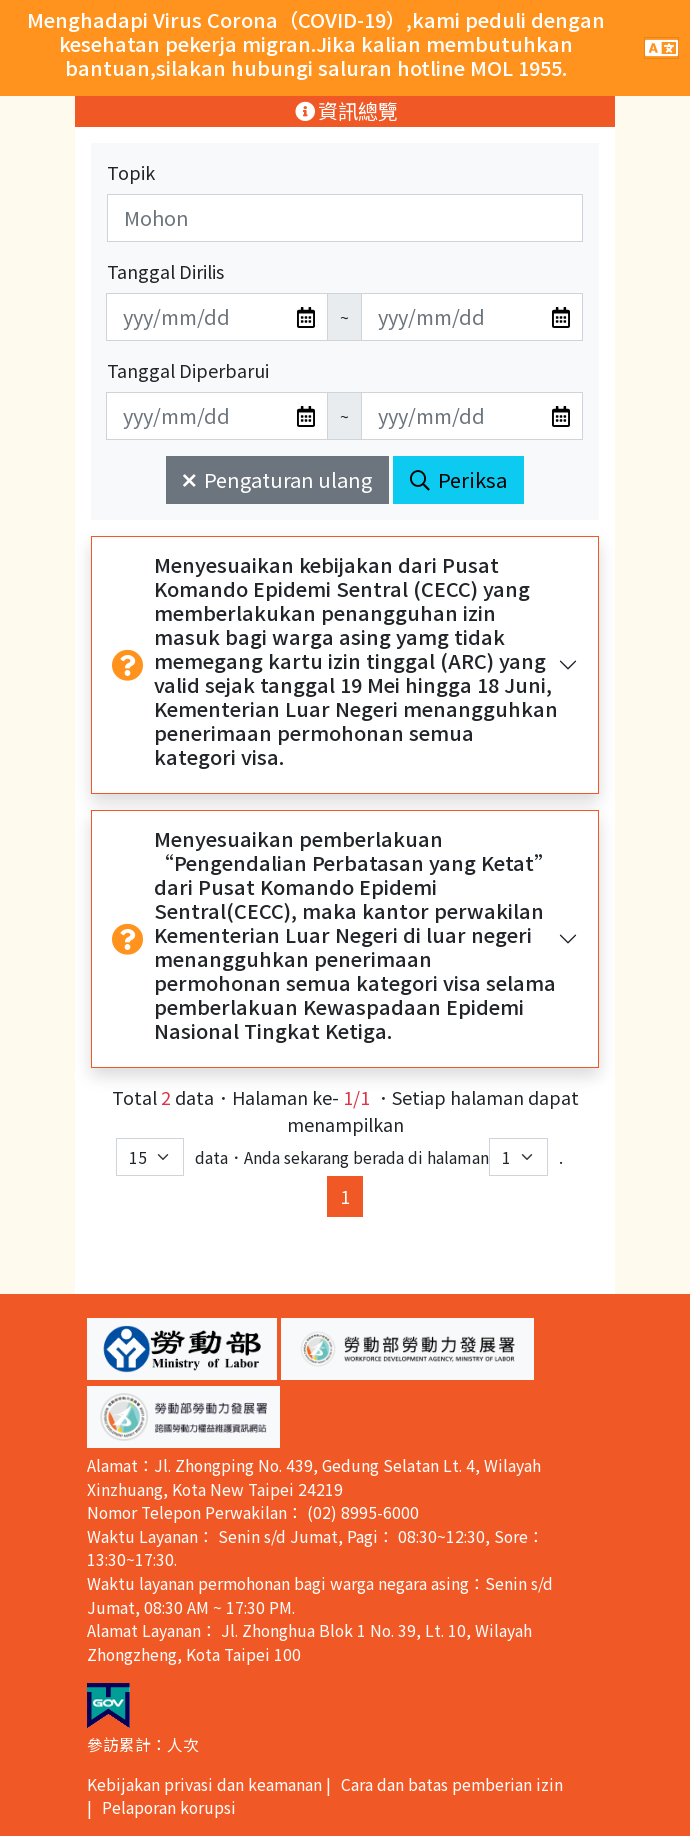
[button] (182, 1349)
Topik (131, 172)
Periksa (458, 479)
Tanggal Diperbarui (188, 370)
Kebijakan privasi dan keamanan (204, 1784)
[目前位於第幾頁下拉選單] (518, 1157)
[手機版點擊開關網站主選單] (661, 48)
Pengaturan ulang (277, 479)
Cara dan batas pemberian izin (452, 1784)
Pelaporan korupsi (169, 1807)
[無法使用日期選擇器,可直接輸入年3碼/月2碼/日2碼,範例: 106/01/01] (217, 317)
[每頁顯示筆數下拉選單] (150, 1157)
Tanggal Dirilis (165, 271)
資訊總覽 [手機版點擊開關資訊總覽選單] (345, 110)
